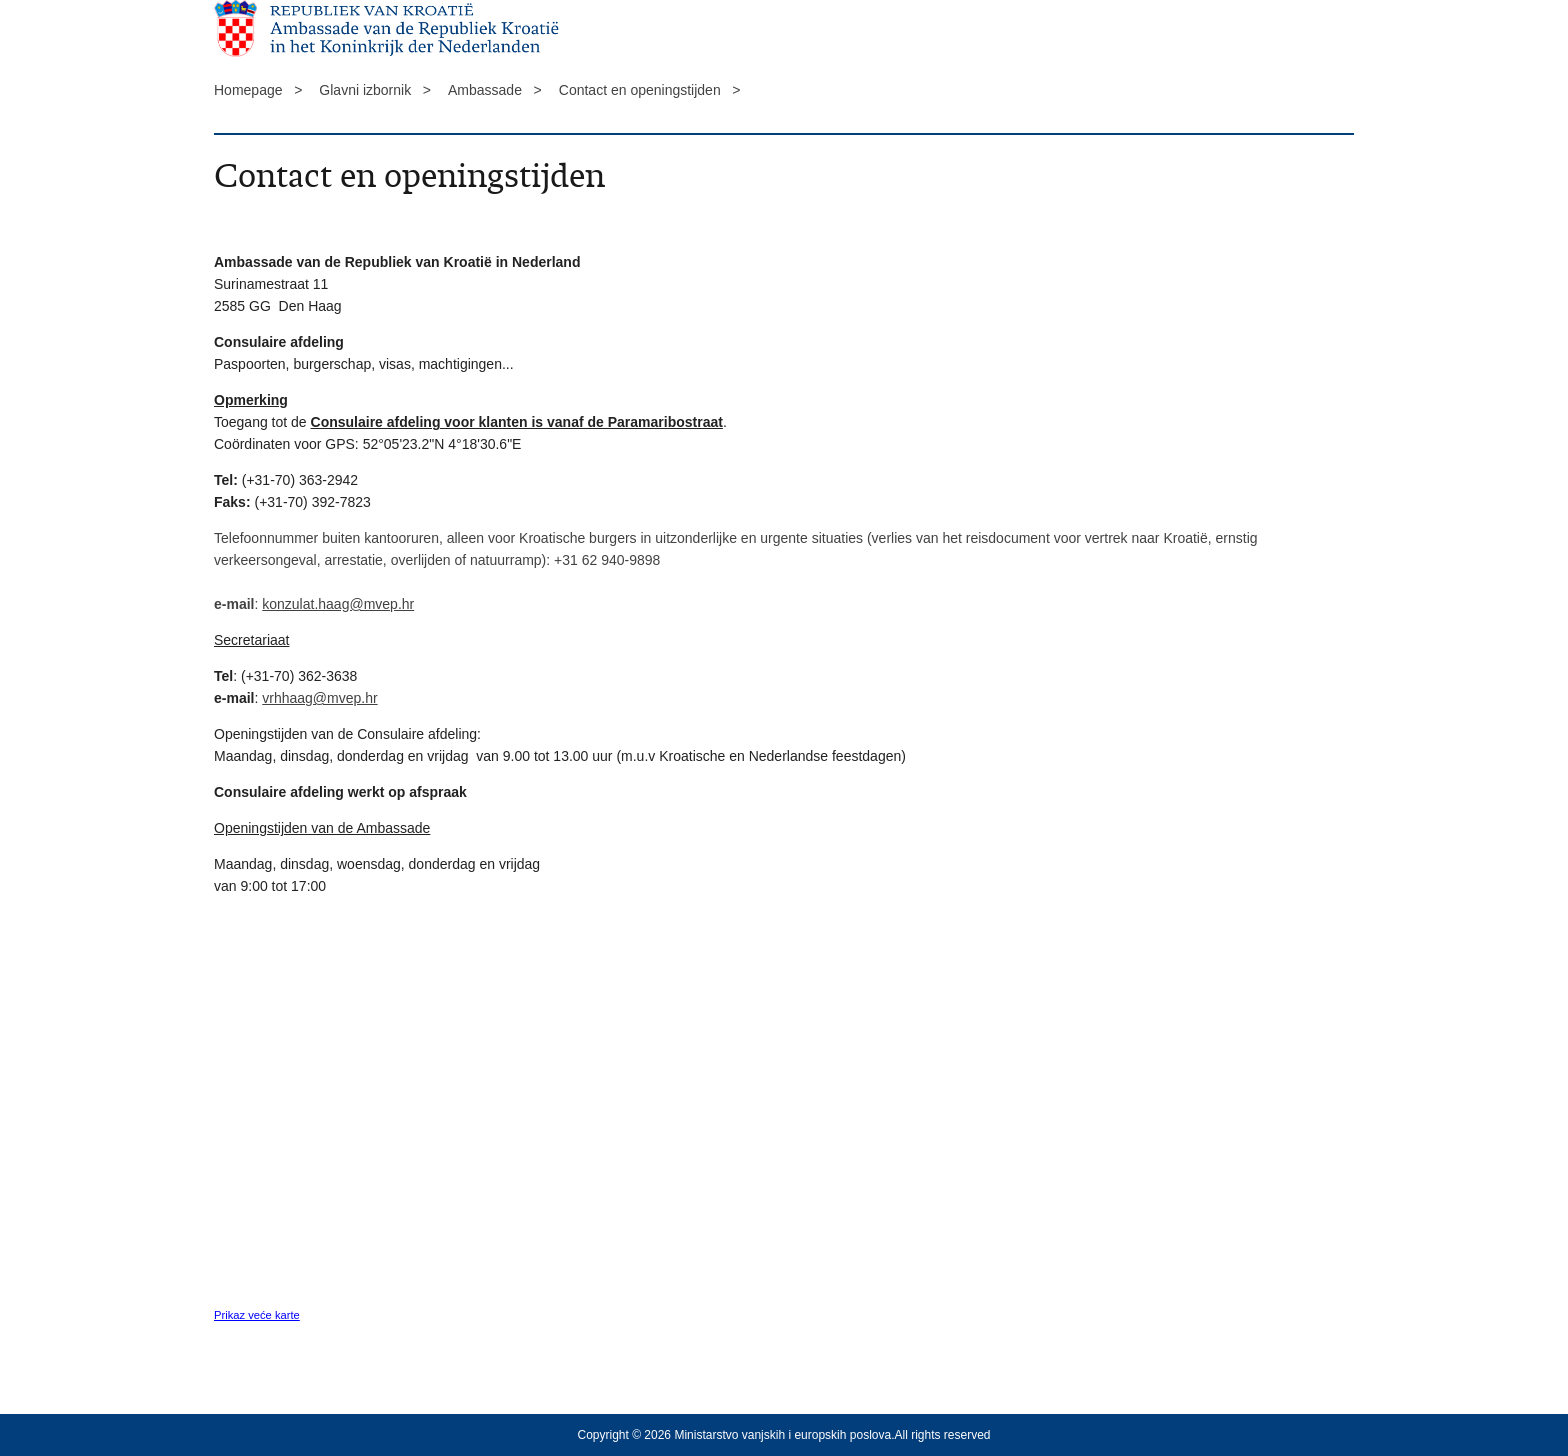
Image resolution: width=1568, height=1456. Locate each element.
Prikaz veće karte (257, 1315)
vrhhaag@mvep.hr (319, 698)
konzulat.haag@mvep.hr (338, 604)
